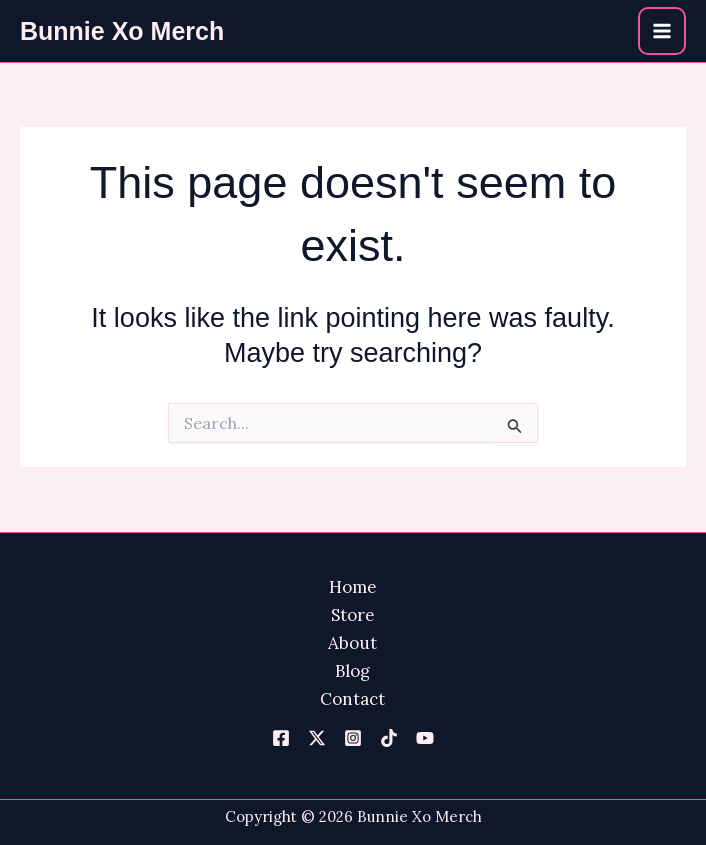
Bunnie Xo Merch (122, 31)
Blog (352, 671)
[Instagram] (353, 738)
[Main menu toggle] (662, 31)
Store (353, 615)
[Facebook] (281, 738)
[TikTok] (389, 738)
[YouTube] (425, 738)
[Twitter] (317, 738)
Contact (352, 699)
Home (353, 587)
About (352, 643)
